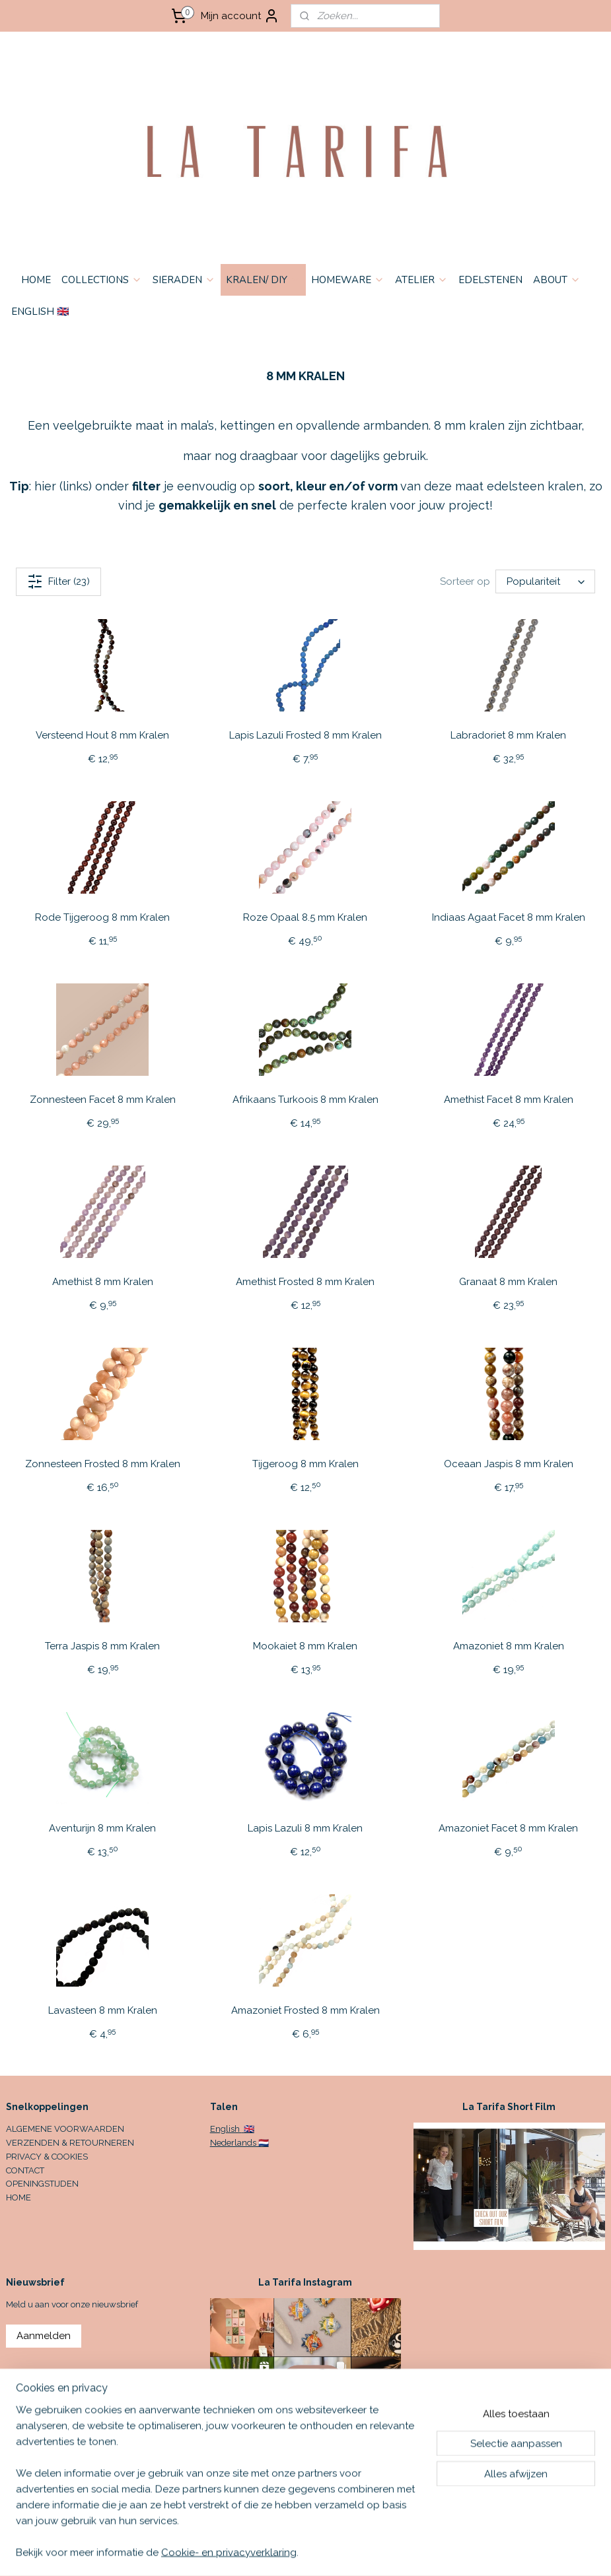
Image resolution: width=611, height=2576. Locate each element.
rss (400, 2552)
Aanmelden (44, 2336)
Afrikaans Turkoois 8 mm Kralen (305, 1100)
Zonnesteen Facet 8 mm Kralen (103, 1100)
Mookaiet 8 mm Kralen (305, 1646)
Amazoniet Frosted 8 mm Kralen (305, 2010)
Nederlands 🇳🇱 (239, 2143)
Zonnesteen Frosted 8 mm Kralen (102, 1464)
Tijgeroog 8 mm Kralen (305, 1464)
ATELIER (421, 279)
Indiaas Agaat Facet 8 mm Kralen (508, 917)
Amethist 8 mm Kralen (102, 1282)
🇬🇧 (248, 2129)
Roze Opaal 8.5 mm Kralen (305, 917)
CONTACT (25, 2170)
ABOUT (557, 279)
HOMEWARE (347, 279)
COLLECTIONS (101, 279)
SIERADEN (184, 279)
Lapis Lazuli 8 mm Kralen (305, 1828)
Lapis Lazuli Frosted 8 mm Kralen (305, 735)
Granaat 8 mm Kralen (508, 1282)
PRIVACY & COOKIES (47, 2157)
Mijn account (240, 16)
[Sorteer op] (545, 582)
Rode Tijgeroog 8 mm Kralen (102, 917)
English (226, 2129)
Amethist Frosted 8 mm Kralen (305, 1282)
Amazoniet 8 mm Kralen (508, 1646)
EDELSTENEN (490, 279)
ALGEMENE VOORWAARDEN (65, 2129)
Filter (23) (58, 581)
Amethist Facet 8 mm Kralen (508, 1100)
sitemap (376, 2552)
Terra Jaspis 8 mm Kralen (102, 1646)
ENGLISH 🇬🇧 (40, 311)
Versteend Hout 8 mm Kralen (102, 735)
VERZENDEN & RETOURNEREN (70, 2143)
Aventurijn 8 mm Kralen (102, 1828)
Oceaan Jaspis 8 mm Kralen (508, 1464)
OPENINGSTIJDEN (42, 2184)
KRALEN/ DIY (263, 279)
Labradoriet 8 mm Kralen (508, 735)
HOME (36, 279)
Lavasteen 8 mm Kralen (102, 2010)
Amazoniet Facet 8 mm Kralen (508, 1828)
